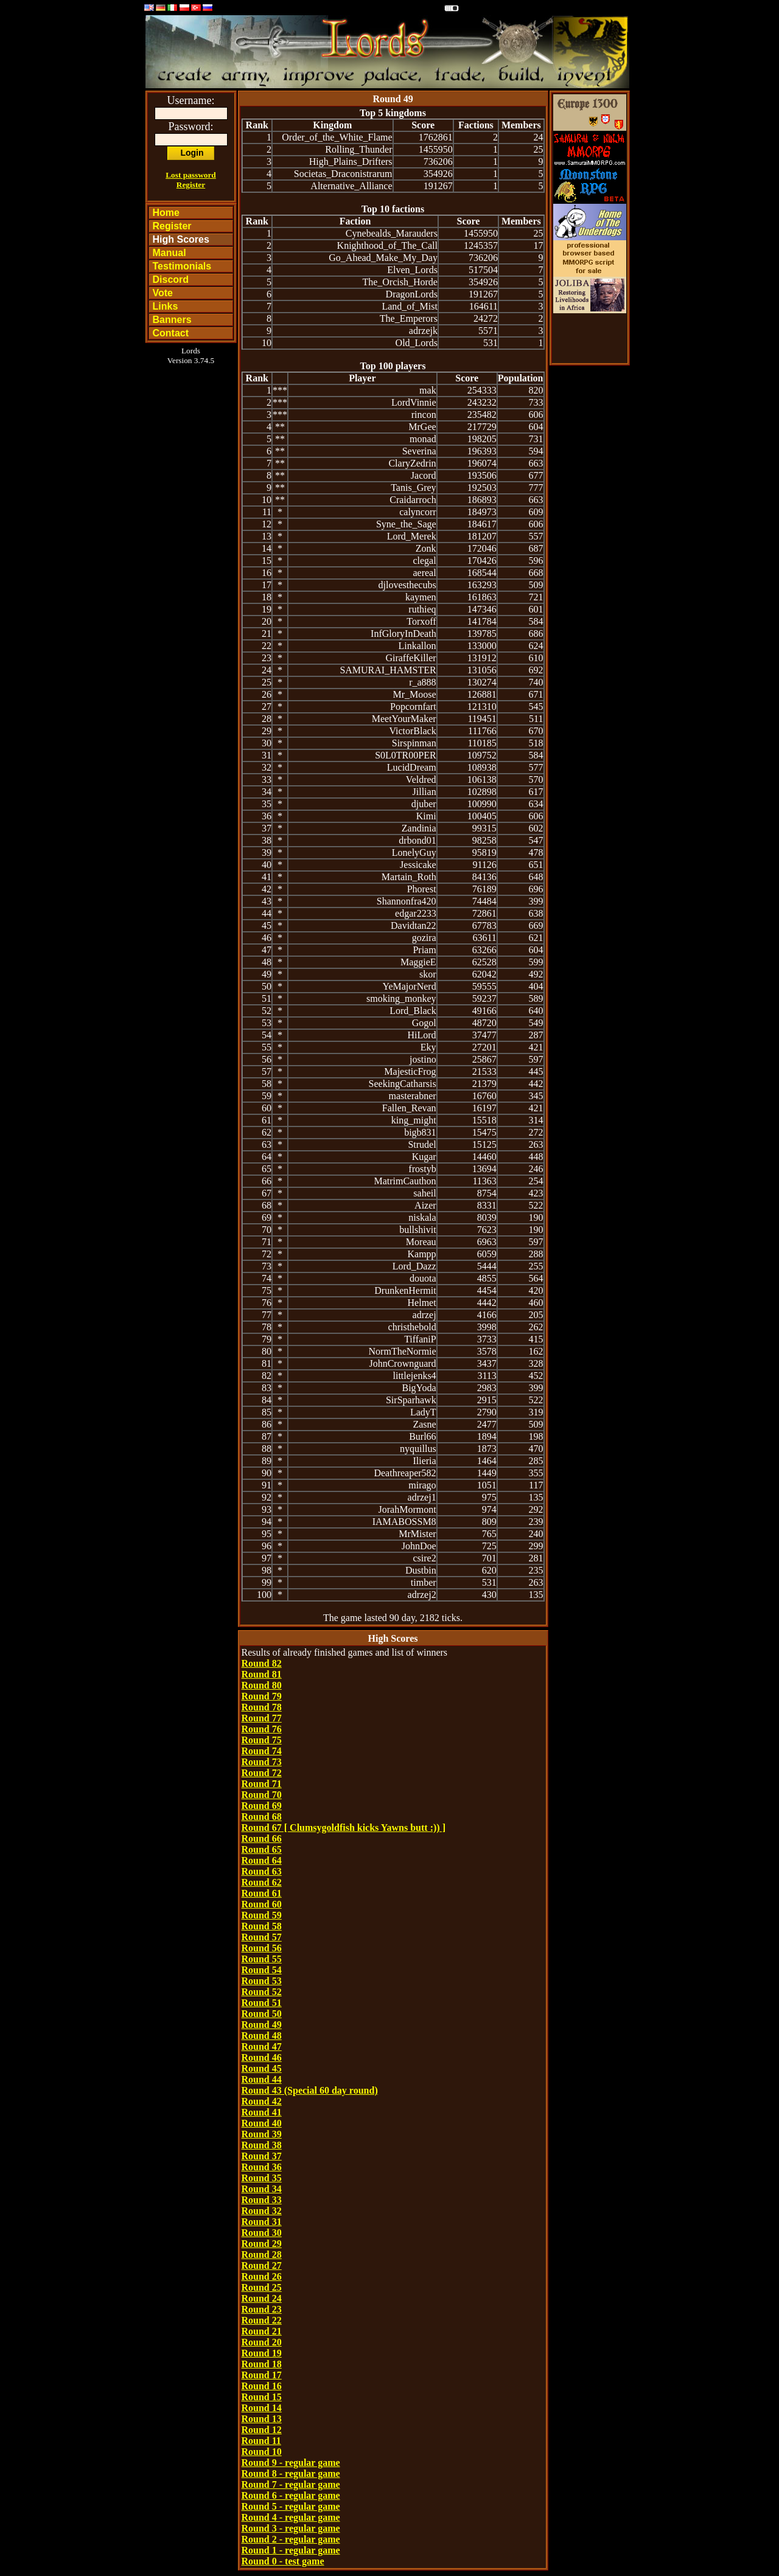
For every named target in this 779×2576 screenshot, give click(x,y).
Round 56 (262, 1948)
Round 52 (262, 1992)
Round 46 (262, 2057)
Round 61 (262, 1893)
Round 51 (262, 2003)
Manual (169, 253)
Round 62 (262, 1882)
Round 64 (262, 1860)
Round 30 (262, 2232)
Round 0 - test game (283, 2561)
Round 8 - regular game (291, 2473)
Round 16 (262, 2386)
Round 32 (262, 2211)
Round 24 (262, 2298)
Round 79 (262, 1696)
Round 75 (262, 1740)
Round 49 (262, 2024)
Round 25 (262, 2287)
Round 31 (262, 2222)
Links (165, 306)
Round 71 (262, 1784)
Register (190, 184)
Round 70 (262, 1795)
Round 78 (262, 1707)
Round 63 (262, 1871)
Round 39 (262, 2134)
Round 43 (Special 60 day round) (310, 2090)
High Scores (181, 239)
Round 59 (262, 1915)
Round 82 (262, 1663)
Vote (163, 293)
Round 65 (262, 1849)
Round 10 (262, 2451)
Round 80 (262, 1685)
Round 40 (262, 2123)
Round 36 (262, 2167)
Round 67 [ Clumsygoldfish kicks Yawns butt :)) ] (343, 1827)
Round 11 (261, 2440)
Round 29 (262, 2243)
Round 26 (262, 2276)
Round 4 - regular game (291, 2517)
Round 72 (262, 1773)
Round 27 (262, 2265)
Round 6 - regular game (291, 2495)
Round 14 (262, 2408)
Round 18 (262, 2364)
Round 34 (262, 2189)
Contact (171, 333)
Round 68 (262, 1816)
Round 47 (262, 2046)
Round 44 (262, 2079)
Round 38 (262, 2145)
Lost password (191, 174)
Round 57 (262, 1937)
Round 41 (262, 2112)
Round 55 (262, 1959)
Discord (171, 279)
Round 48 (262, 2035)
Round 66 (262, 1838)
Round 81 (262, 1674)
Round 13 (262, 2419)
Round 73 (262, 1762)
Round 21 (262, 2331)
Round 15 (262, 2397)
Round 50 (262, 2013)
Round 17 (262, 2375)
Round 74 (262, 1751)
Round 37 (262, 2156)
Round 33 (262, 2200)
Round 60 (262, 1904)
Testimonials (182, 266)
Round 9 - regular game (291, 2462)
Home (166, 212)
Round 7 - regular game (291, 2484)
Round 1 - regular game (291, 2550)
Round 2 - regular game (291, 2539)
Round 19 (262, 2353)
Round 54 (262, 1970)
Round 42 (262, 2101)
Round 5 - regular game (291, 2506)
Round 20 (262, 2342)
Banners (172, 319)
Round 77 (262, 1718)
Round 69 (262, 1805)
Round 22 (262, 2320)
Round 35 (262, 2178)
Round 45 (262, 2068)
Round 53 (262, 1981)
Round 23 (262, 2309)
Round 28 (262, 2254)
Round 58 (262, 1926)
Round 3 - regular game (291, 2528)
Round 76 (262, 1729)
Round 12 (262, 2430)
